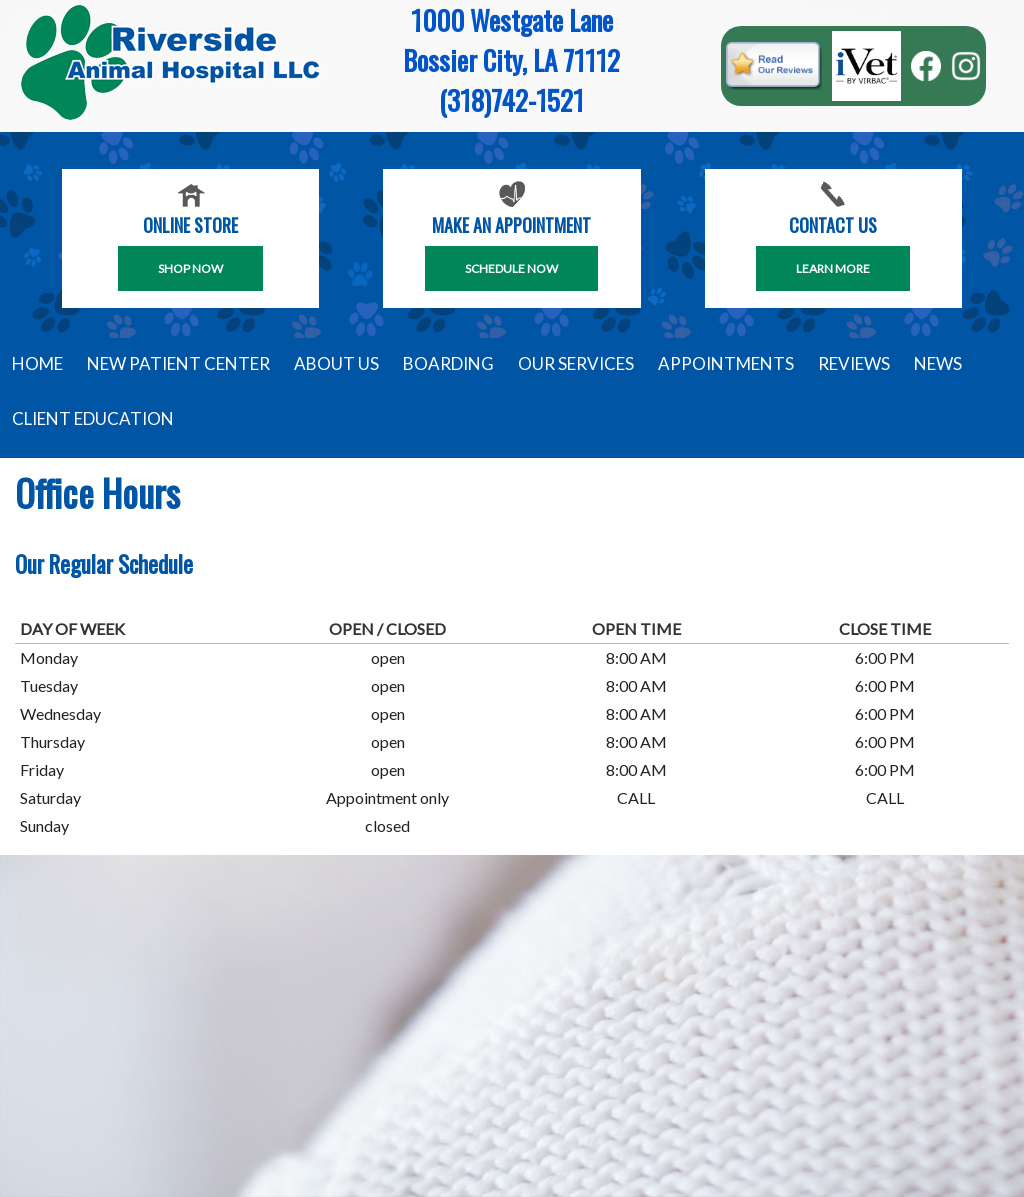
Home (37, 363)
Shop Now (190, 268)
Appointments (726, 363)
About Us (336, 363)
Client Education (93, 418)
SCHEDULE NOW (511, 268)
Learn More (833, 268)
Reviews (854, 363)
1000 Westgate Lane (512, 20)
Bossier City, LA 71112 (511, 60)
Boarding (448, 363)
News (938, 363)
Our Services (576, 363)
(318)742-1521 (511, 100)
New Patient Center (178, 363)
